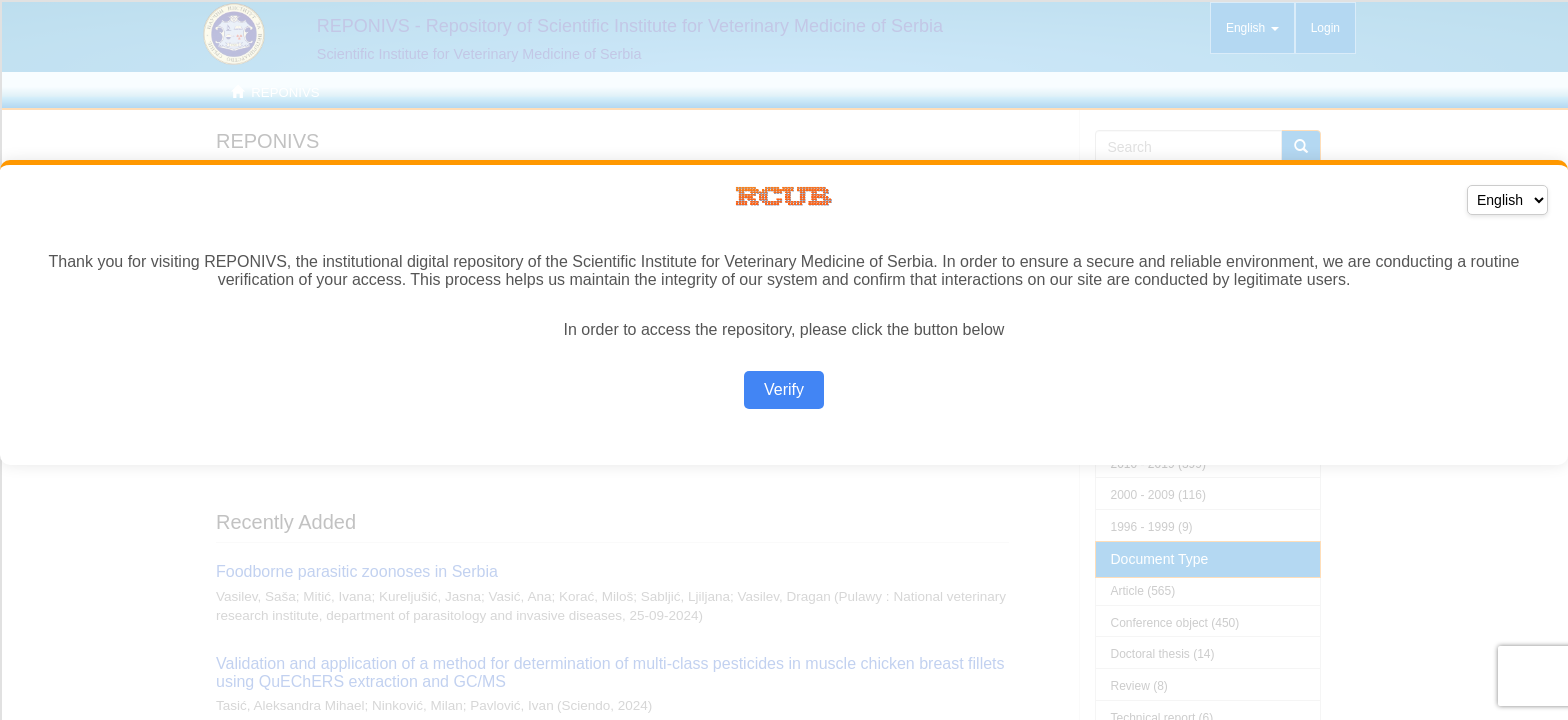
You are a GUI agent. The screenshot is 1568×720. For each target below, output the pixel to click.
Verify (784, 389)
